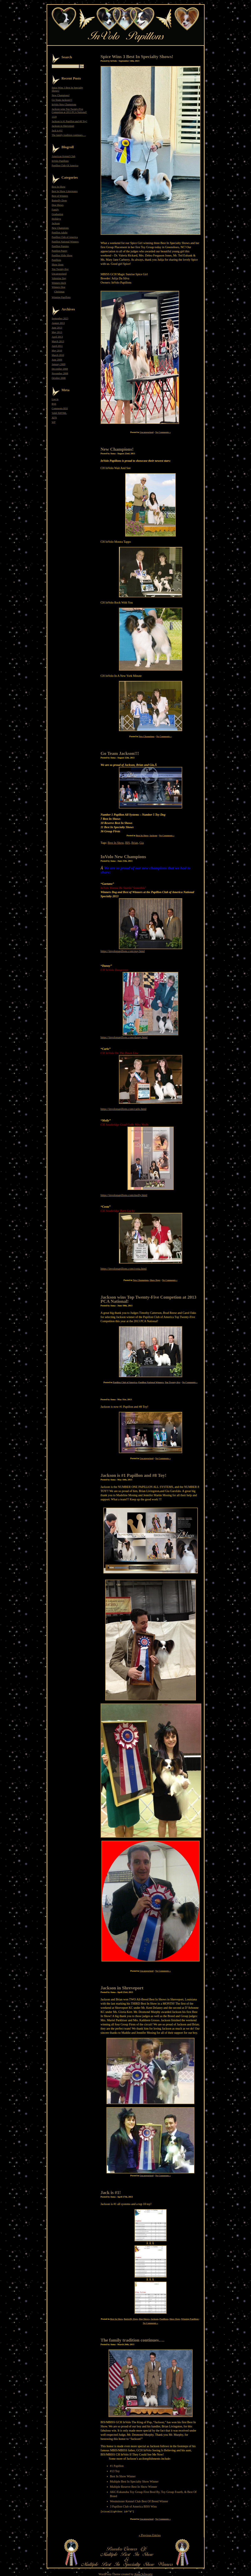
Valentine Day (59, 278)
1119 (54, 116)
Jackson (153, 835)
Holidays (56, 218)
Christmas (59, 291)
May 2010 (57, 350)
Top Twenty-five (172, 1382)
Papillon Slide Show (62, 255)
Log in (55, 399)
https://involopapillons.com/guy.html (123, 951)
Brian (134, 842)
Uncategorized (146, 432)
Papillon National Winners (151, 1382)
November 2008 (60, 373)
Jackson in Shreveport (122, 1987)
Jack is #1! (111, 2192)
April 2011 (57, 346)
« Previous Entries (150, 2535)
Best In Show (142, 835)
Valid (59, 413)
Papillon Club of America (125, 1382)
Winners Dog (58, 287)
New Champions (147, 736)
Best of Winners (60, 195)
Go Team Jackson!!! (120, 753)
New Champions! (117, 449)
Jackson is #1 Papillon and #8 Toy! (134, 1475)
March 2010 (58, 355)
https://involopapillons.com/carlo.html (124, 1109)
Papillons (164, 2319)
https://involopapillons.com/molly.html (124, 1195)
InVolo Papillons (60, 160)
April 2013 (57, 336)
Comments (60, 408)
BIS (127, 842)
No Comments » (163, 432)
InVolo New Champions (123, 856)
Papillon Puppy (59, 250)
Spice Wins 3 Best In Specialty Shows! (137, 56)
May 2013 (57, 332)
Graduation (57, 214)
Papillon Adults (60, 232)
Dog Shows (144, 2319)
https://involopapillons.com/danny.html (124, 1037)
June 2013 (57, 327)
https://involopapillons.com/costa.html (124, 1268)
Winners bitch (59, 282)
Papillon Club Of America (65, 165)
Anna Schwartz (143, 2574)
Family (55, 209)
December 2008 (60, 368)
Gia (142, 842)
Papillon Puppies (60, 246)
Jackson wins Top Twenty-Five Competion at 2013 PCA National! (149, 1299)
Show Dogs (155, 1280)
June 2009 (57, 359)
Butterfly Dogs (131, 2319)
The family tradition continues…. (132, 2340)
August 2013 (58, 323)
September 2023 (60, 318)
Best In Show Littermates (65, 191)
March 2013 (58, 341)
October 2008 (59, 378)
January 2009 (59, 364)
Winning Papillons (190, 2319)
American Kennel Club (63, 156)
